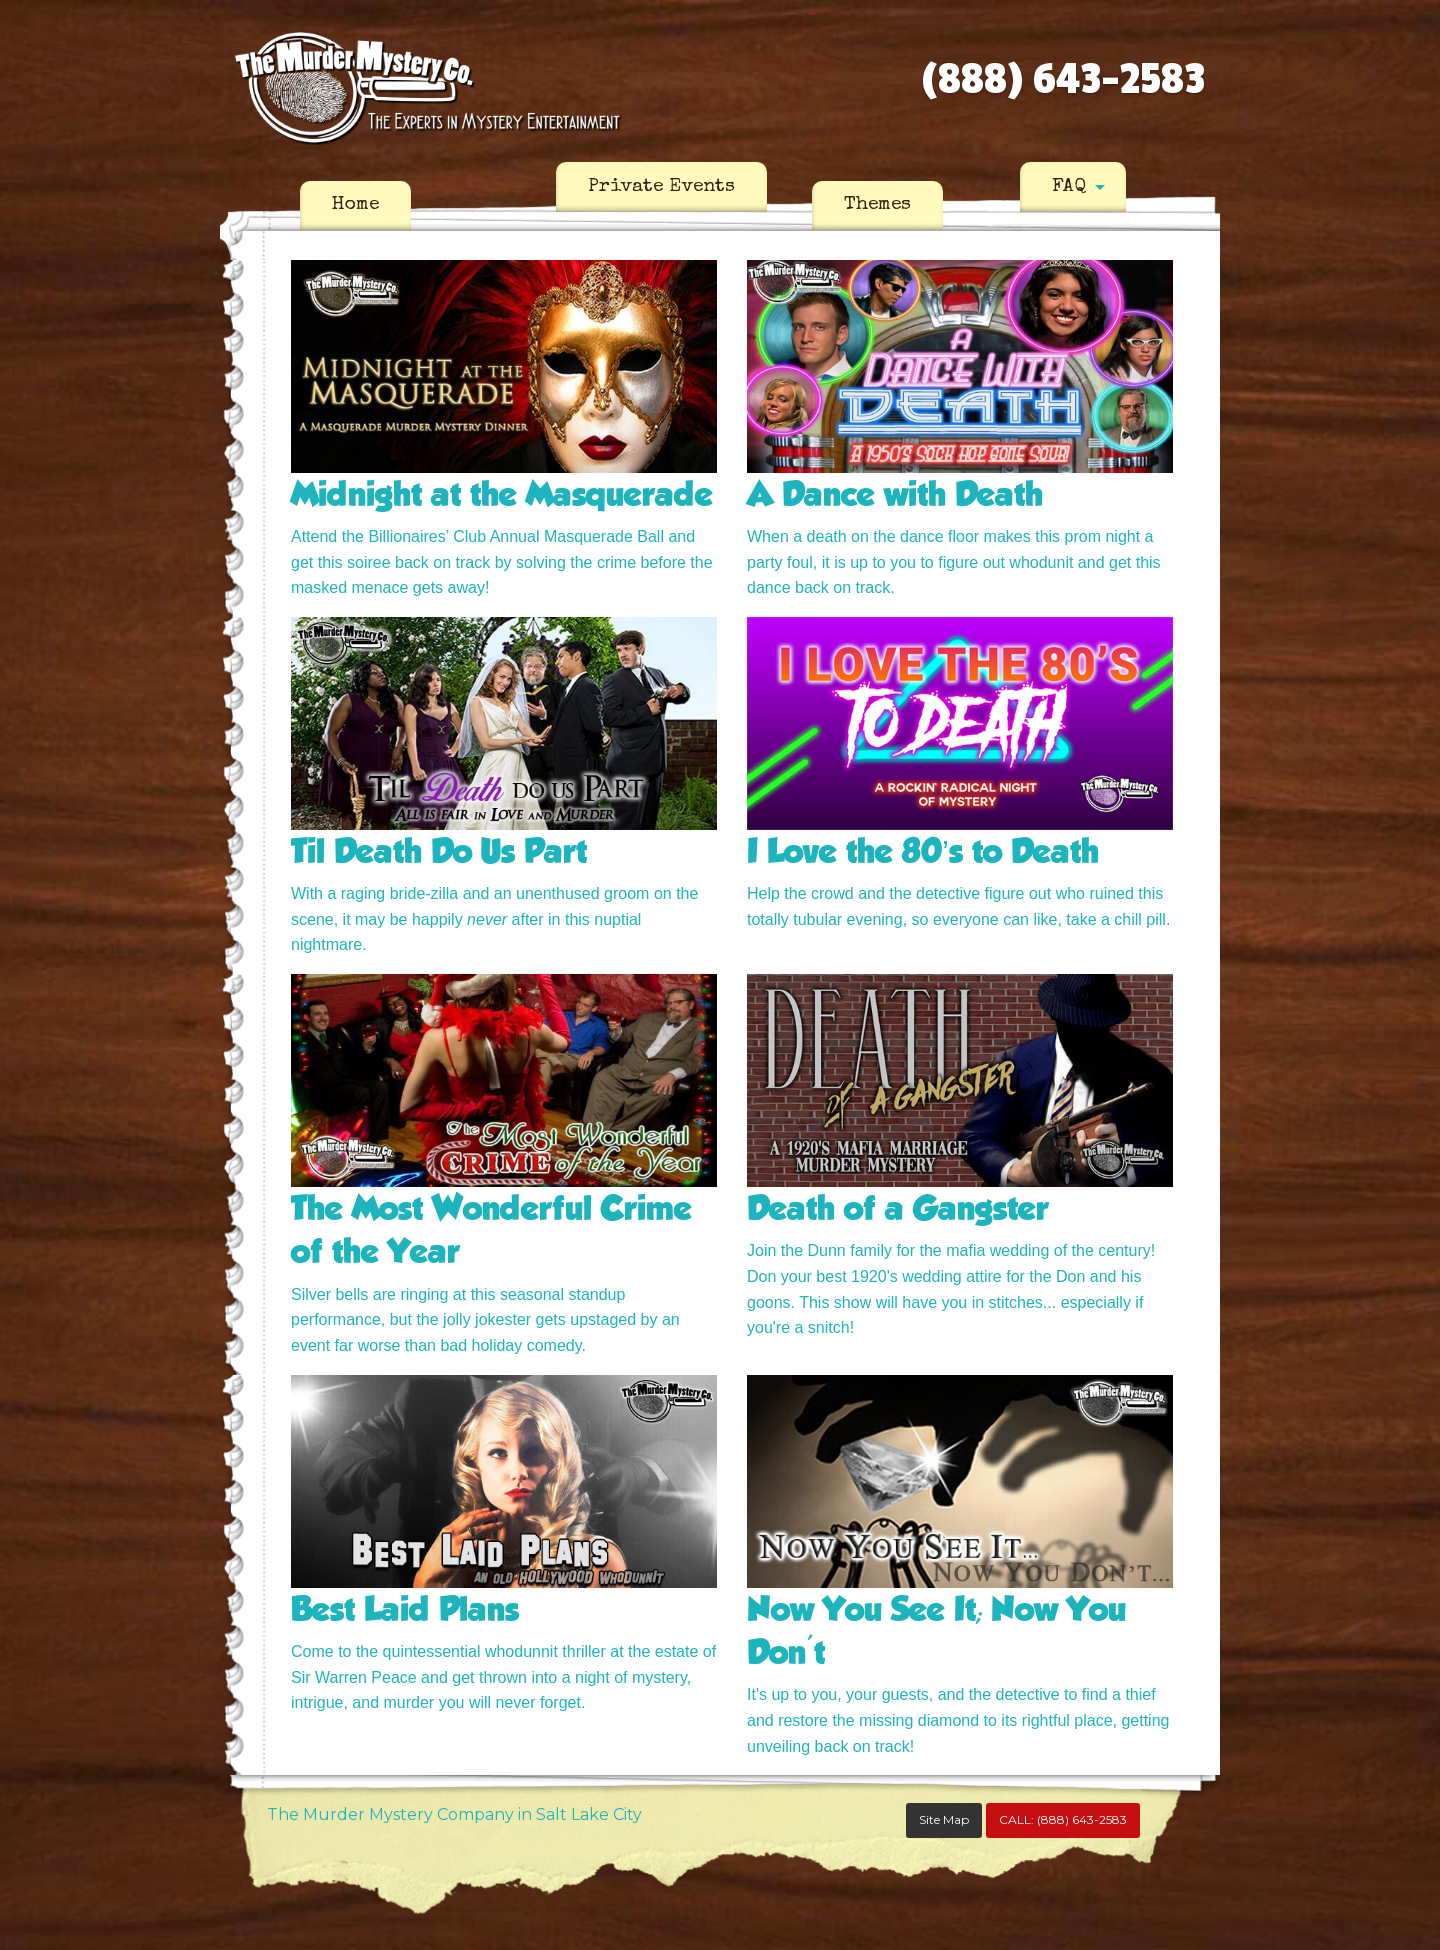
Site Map (944, 1819)
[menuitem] (355, 206)
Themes (877, 205)
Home (355, 205)
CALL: (1063, 1819)
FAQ (1069, 187)
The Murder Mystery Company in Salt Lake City (454, 1814)
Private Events (661, 187)
